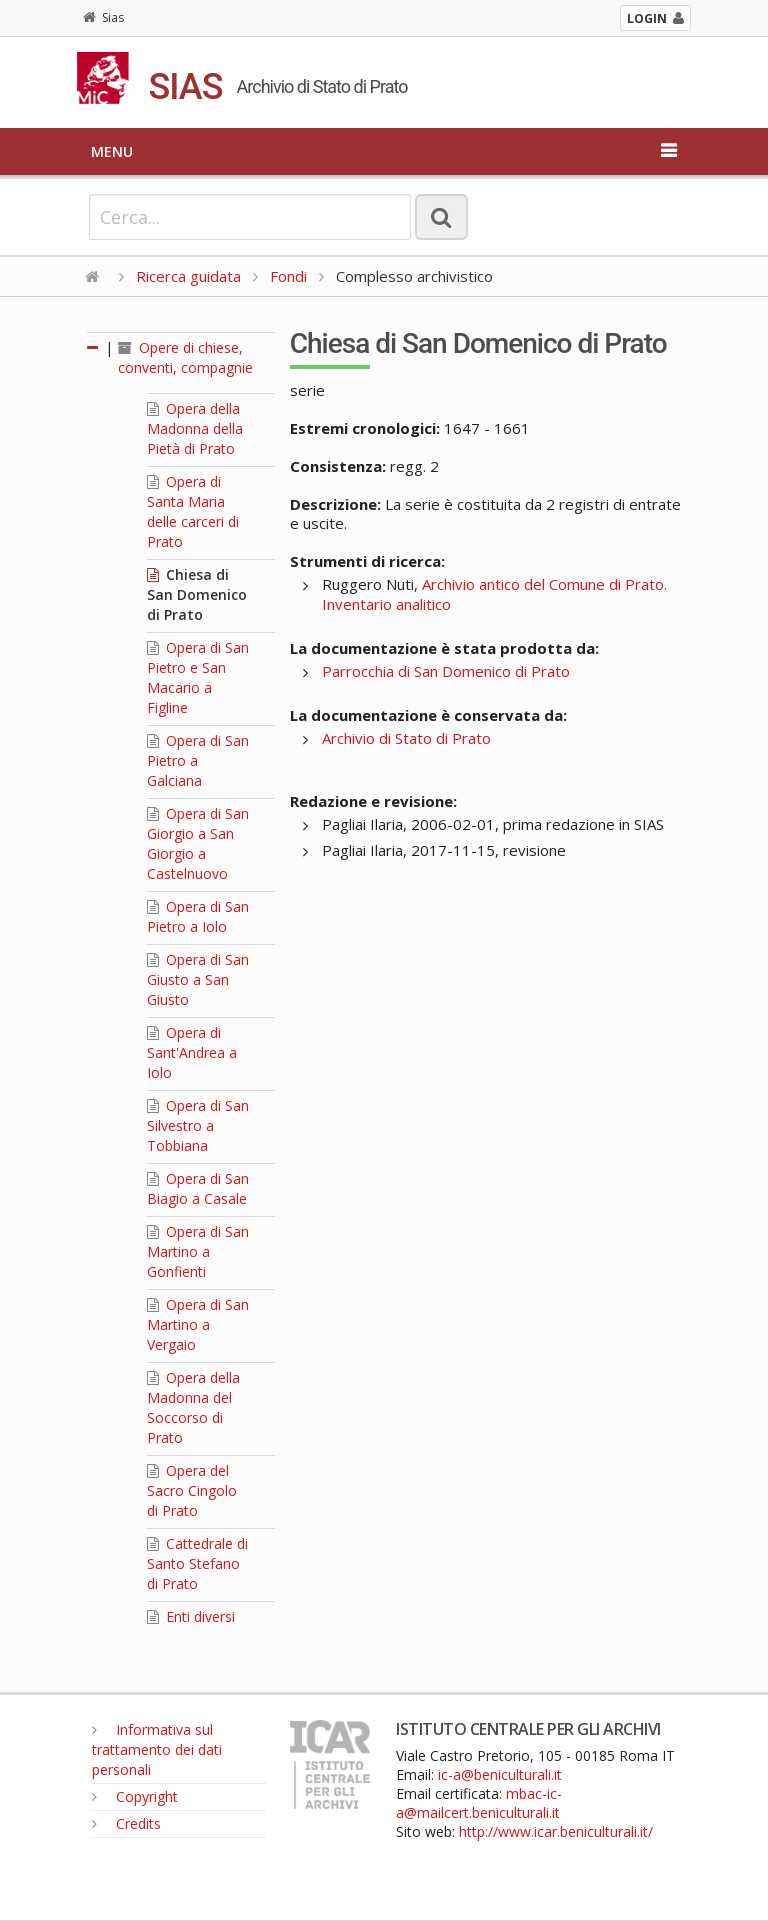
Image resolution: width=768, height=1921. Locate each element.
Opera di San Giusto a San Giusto (198, 979)
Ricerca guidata (188, 276)
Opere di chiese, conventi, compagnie (185, 357)
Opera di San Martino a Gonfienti (198, 1251)
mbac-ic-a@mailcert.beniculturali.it (479, 1803)
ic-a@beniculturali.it (500, 1774)
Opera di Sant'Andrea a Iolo (192, 1052)
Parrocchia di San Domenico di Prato (446, 671)
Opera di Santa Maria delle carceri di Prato (193, 511)
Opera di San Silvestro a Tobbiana (198, 1125)
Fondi (288, 276)
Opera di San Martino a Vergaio (198, 1324)
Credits (126, 1823)
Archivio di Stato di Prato (406, 738)
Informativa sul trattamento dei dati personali (157, 1749)
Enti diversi (191, 1616)
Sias (103, 17)
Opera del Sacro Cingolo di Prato (192, 1490)
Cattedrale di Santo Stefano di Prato (197, 1563)
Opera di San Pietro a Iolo (198, 916)
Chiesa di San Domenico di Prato (197, 594)
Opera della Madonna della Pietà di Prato (195, 428)
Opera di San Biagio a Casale (198, 1188)
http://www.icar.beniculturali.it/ (556, 1831)
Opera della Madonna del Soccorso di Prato (193, 1407)
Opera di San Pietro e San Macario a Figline (198, 677)
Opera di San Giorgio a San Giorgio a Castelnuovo (198, 843)
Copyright (135, 1796)
